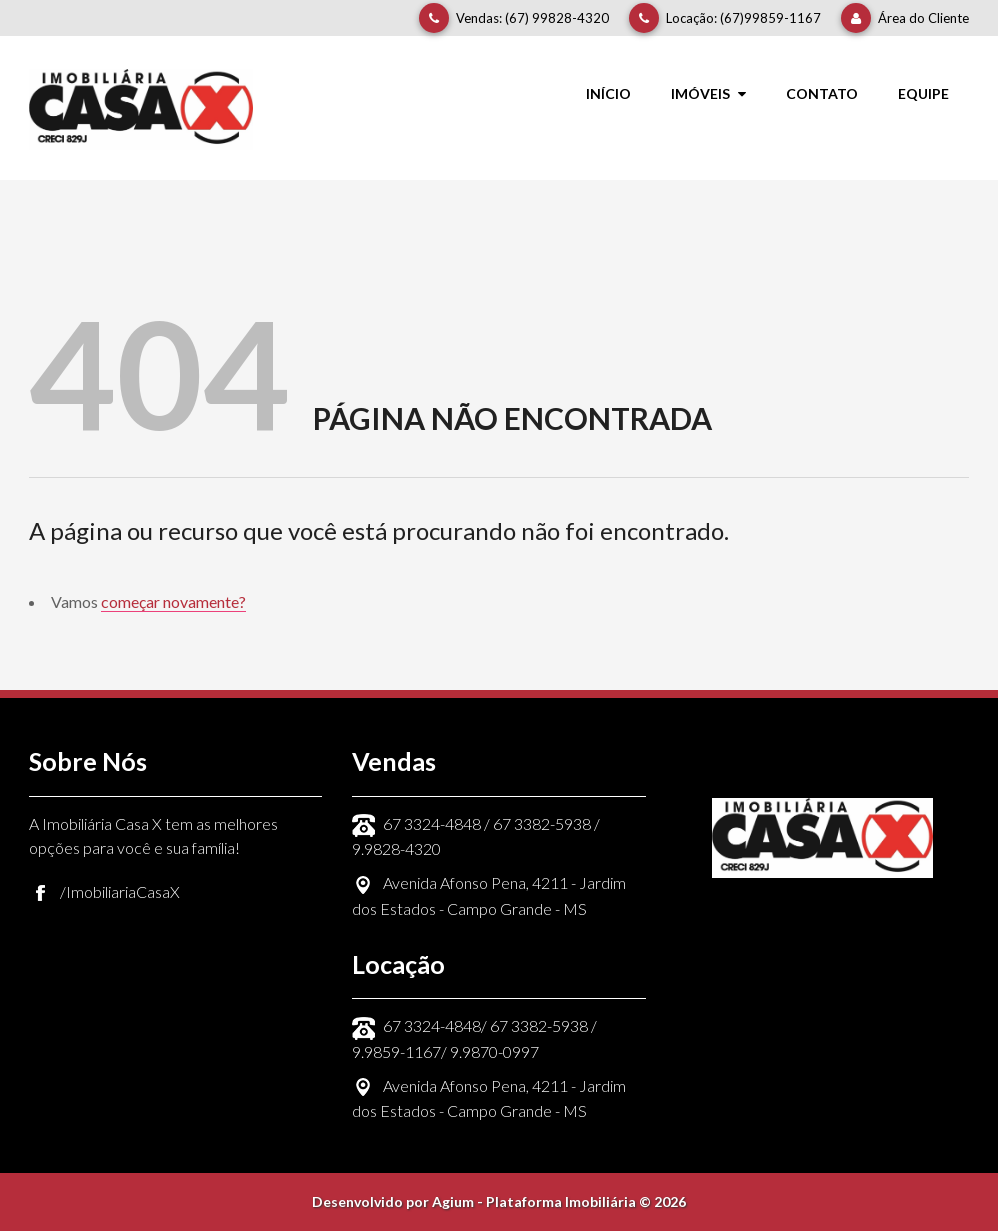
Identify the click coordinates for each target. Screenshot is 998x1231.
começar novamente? (173, 601)
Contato (822, 93)
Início (608, 93)
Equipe (923, 93)
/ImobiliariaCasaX (120, 891)
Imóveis (708, 93)
